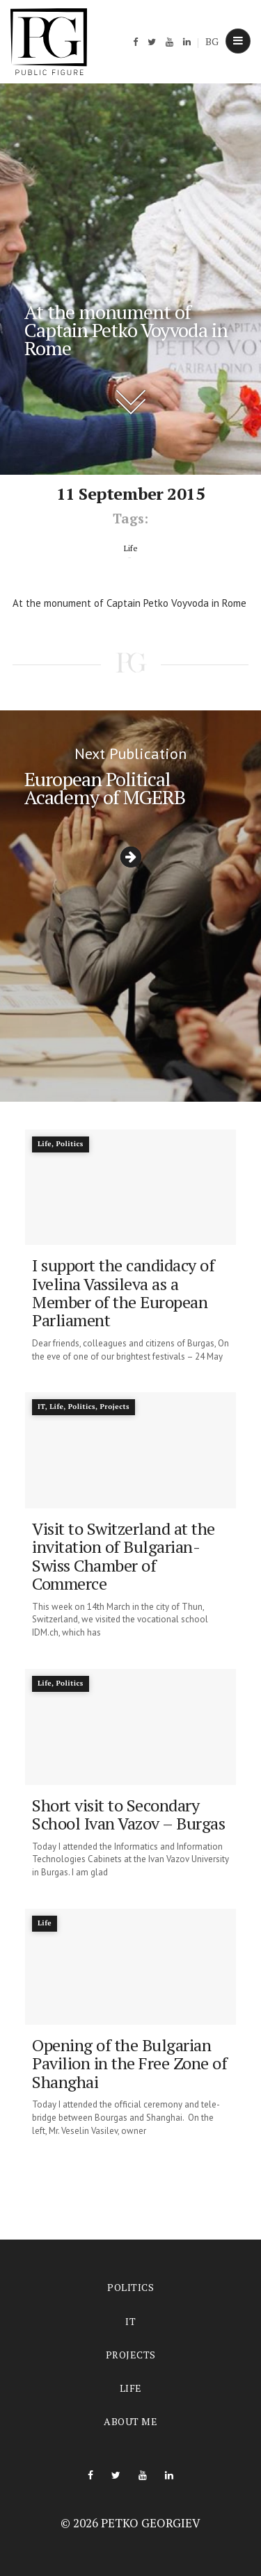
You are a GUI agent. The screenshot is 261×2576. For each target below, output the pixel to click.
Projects (131, 2354)
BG (212, 41)
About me (130, 2421)
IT (130, 2321)
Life (131, 2388)
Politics (130, 2287)
